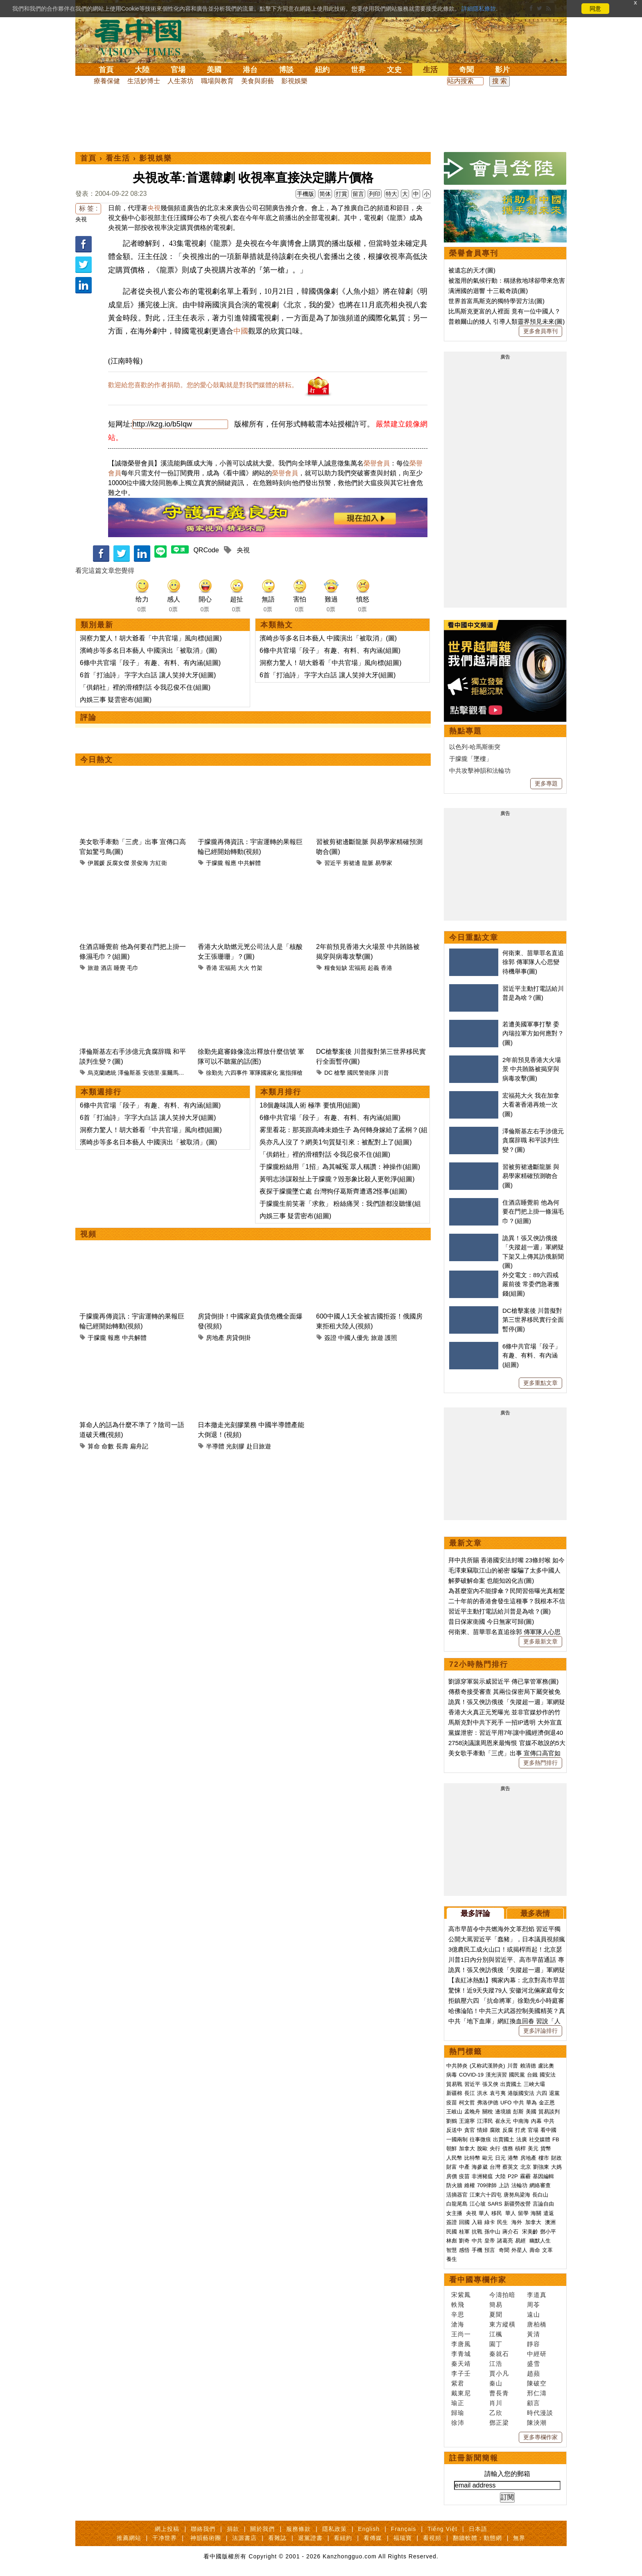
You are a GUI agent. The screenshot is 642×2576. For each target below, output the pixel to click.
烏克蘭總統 (102, 1072)
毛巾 (132, 968)
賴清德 (528, 2066)
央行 (495, 2148)
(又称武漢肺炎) (487, 2066)
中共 (518, 2102)
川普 (383, 1072)
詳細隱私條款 (478, 8)
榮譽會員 (377, 463)
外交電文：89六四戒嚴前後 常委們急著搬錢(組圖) (530, 1284)
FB (555, 2139)
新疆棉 (454, 2093)
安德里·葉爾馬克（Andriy (174, 1072)
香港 (211, 968)
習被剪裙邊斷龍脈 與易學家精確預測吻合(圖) (530, 1176)
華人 (484, 2213)
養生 (451, 2259)
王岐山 (454, 2111)
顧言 (533, 2402)
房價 (451, 2176)
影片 (502, 70)
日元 (500, 2158)
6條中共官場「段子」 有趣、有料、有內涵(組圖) (150, 662)
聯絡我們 (203, 2529)
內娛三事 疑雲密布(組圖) (115, 699)
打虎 (520, 2130)
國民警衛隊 (361, 1072)
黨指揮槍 (291, 1072)
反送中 (454, 2130)
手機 (477, 2250)
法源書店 (244, 2538)
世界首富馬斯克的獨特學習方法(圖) (496, 300)
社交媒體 (539, 2139)
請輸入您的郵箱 (507, 2473)
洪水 (482, 2093)
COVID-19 (471, 2075)
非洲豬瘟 (482, 2176)
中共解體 (249, 863)
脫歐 (482, 2148)
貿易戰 (454, 2084)
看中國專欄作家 (477, 2280)
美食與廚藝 (257, 80)
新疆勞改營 (517, 2204)
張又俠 (490, 2084)
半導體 (215, 1446)
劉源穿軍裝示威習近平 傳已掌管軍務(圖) (503, 1681)
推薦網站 (129, 2538)
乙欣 (495, 2412)
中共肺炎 (457, 2066)
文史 (394, 70)
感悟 (464, 2250)
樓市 (543, 2158)
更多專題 (546, 783)
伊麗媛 (96, 863)
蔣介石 (511, 2232)
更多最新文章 (540, 1641)
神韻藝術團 (205, 2538)
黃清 (533, 2334)
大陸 (142, 70)
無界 (519, 2538)
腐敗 (495, 2130)
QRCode (206, 550)
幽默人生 (540, 2241)
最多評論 (475, 1913)
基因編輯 (543, 2176)
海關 (536, 2213)
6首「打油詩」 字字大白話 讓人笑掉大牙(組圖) (148, 675)
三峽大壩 (534, 2084)
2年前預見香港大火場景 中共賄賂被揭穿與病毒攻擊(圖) (531, 1069)
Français (403, 2529)
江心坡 (478, 2204)
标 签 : (88, 208)
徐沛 (457, 2422)
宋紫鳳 (461, 2294)
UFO (505, 2102)
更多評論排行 (540, 2030)
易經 (521, 2241)
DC (328, 1072)
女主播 (455, 2213)
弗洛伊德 (487, 2102)
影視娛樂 (294, 80)
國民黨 (517, 2075)
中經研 (537, 2353)
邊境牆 (503, 2111)
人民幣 (454, 2158)
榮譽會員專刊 (473, 253)
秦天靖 (461, 2363)
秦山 (495, 2383)
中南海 (521, 2121)
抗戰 (477, 2232)
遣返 (548, 2213)
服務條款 (298, 2529)
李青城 (461, 2353)
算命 (94, 1446)
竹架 (256, 968)
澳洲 (550, 2222)
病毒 (451, 2075)
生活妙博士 (143, 80)
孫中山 (492, 2232)
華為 (531, 2102)
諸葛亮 (505, 2241)
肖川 (495, 2402)
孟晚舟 (472, 2111)
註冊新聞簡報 (473, 2458)
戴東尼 (461, 2393)
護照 (391, 1337)
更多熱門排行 (540, 1762)
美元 (533, 2148)
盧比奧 (546, 2066)
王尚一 (461, 2334)
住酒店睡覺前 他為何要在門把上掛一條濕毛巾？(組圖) (533, 1211)
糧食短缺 (335, 968)
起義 (373, 968)
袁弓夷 (498, 2093)
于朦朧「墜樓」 (470, 758)
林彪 (451, 2241)
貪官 (469, 2130)
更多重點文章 (540, 1383)
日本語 (478, 2529)
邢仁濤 (537, 2393)
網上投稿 (167, 2529)
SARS (495, 2204)
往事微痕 (480, 2139)
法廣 (521, 2139)
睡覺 (119, 968)
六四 (541, 2093)
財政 (556, 2158)
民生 (503, 2222)
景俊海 (139, 863)
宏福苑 (227, 968)
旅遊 (93, 968)
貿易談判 (549, 2111)
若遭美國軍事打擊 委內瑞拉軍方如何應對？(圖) (533, 1033)
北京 (525, 2167)
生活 (430, 70)
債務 (507, 2148)
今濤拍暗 (502, 2294)
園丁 (495, 2343)
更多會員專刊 (540, 331)
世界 (358, 70)
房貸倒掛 (238, 1337)
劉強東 (541, 2167)
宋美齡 (530, 2232)
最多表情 (535, 1913)
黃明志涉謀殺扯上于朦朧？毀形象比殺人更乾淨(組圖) (337, 1179)
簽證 (330, 1337)
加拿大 (467, 2148)
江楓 (495, 2334)
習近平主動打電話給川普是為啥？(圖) (499, 1611)
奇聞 (466, 70)
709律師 (487, 2185)
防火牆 (454, 2185)
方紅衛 (158, 863)
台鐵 (532, 2075)
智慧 (451, 2250)
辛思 (457, 2314)
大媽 (556, 2167)
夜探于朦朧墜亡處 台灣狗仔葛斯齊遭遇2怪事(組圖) (333, 1191)
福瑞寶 (402, 2538)
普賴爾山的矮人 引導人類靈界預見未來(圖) (506, 321)
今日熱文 (96, 760)
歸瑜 (457, 2412)
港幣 (513, 2158)
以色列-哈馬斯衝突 (474, 746)
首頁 (106, 70)
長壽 (122, 1446)
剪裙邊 (351, 863)
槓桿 (520, 2148)
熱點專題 (465, 731)
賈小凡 (499, 2373)
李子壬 (461, 2373)
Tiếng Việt (442, 2529)
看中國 (548, 2130)
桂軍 (464, 2232)
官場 (178, 70)
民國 (451, 2232)
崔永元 (503, 2121)
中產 (464, 2167)
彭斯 (518, 2111)
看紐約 (343, 2538)
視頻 (88, 1234)
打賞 (341, 194)
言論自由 (543, 2204)
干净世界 (164, 2538)
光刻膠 (235, 1446)
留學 (523, 2213)
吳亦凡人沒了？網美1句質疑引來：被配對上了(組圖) (336, 1142)
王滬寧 (467, 2121)
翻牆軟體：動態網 (477, 2538)
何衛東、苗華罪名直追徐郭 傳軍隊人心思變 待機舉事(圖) (533, 962)
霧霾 (525, 2176)
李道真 (537, 2294)
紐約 (322, 70)
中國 (240, 331)
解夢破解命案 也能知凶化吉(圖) (491, 1580)
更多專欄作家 (540, 2437)
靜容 (533, 2343)
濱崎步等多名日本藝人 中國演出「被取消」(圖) (148, 650)
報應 (230, 863)
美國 (214, 70)
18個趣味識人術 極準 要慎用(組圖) (310, 1105)
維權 (469, 2185)
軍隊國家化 (263, 1072)
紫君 (457, 2383)
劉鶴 (451, 2121)
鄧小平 (548, 2232)
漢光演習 (496, 2075)
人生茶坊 (180, 80)
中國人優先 (353, 1337)
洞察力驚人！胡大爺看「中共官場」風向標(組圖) (151, 638)
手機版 (305, 194)
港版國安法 (521, 2093)
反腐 (507, 2130)
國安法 (548, 2075)
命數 (108, 1446)
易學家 (383, 863)
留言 (358, 194)
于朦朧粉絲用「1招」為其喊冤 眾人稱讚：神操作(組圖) (340, 1166)
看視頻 (432, 2538)
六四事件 (236, 1072)
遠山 (533, 2314)
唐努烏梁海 (517, 2195)
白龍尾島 (457, 2204)
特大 (391, 194)
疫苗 (451, 2102)
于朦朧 (214, 863)
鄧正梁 (499, 2422)
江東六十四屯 (486, 2195)
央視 (81, 219)
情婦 (482, 2130)
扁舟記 (139, 1446)
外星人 (519, 2250)
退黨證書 (310, 2538)
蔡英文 (510, 2167)
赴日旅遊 (258, 1446)
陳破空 (537, 2383)
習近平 (332, 863)
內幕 (536, 2121)
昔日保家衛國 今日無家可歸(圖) (491, 1621)
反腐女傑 (117, 863)
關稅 (487, 2111)
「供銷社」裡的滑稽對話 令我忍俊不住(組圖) (145, 687)
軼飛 (457, 2304)
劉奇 (464, 2241)
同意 (595, 8)
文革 (547, 2250)
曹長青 (499, 2393)
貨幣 (545, 2148)
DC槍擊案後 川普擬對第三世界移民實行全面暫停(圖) (533, 1319)
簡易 (495, 2304)
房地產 (215, 1337)
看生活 (118, 158)
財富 (451, 2167)
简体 (325, 194)
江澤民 (485, 2121)
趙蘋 (533, 2373)
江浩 (495, 2363)
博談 (286, 70)
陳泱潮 (537, 2422)
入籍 (477, 2222)
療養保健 (107, 80)
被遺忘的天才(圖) (471, 270)
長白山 (540, 2195)
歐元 (487, 2158)
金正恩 (547, 2102)
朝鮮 (451, 2148)
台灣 (495, 2167)
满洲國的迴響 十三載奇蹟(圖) (488, 290)
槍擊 (340, 1072)
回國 (464, 2222)
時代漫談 (540, 2412)
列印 (374, 194)
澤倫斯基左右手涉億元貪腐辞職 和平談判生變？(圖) (533, 1140)
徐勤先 (214, 1072)
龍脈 (367, 863)
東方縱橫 (502, 2324)
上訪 (504, 2185)
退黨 (554, 2093)
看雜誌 (277, 2538)
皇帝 (489, 2241)
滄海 (457, 2324)
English (369, 2529)
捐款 (233, 2529)
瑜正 (457, 2402)
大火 (243, 968)
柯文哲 (467, 2102)
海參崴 (480, 2167)
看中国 (143, 36)
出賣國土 (511, 2084)
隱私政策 (334, 2529)
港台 (250, 70)
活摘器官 (457, 2195)
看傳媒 (373, 2538)
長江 (469, 2093)
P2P (513, 2176)
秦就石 (499, 2353)
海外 (517, 2222)
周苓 (533, 2304)
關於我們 (262, 2529)
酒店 (106, 968)
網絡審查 (540, 2185)
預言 (490, 2250)
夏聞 (495, 2314)
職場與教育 (217, 80)
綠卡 (489, 2222)
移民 (496, 2213)
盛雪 (533, 2363)
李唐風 (461, 2343)
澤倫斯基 (129, 1072)
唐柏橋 (537, 2324)
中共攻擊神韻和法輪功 (480, 770)
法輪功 (519, 2185)
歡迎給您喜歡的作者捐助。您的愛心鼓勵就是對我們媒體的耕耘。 (203, 384)
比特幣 (472, 2158)
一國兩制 (457, 2139)
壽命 (534, 2250)
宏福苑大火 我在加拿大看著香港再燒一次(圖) (530, 1104)
